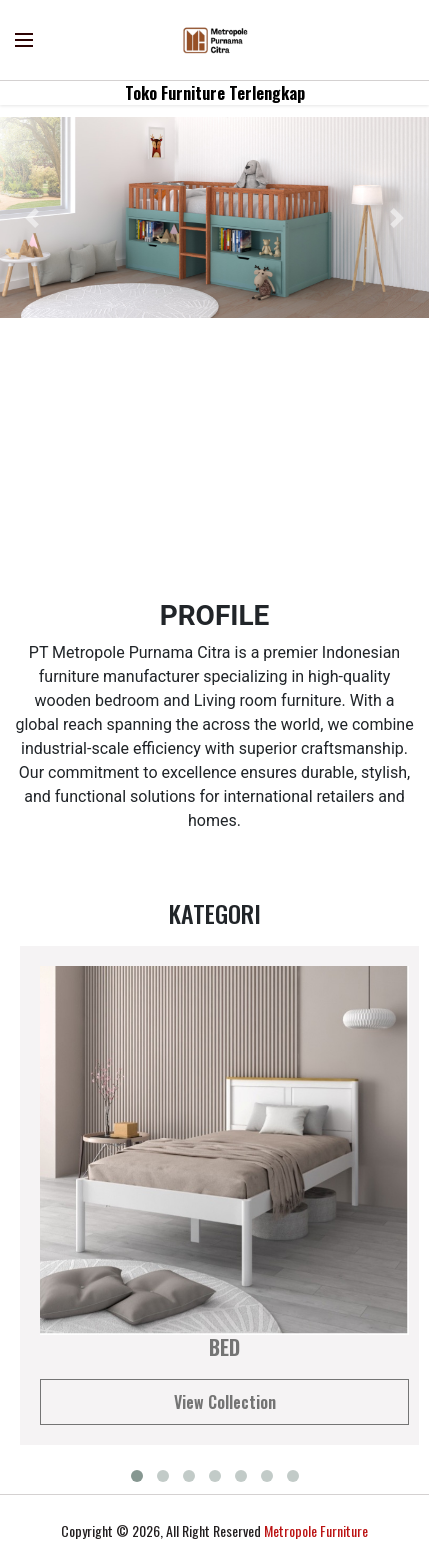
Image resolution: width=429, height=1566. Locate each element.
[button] (32, 217)
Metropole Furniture (316, 1530)
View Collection (225, 1402)
